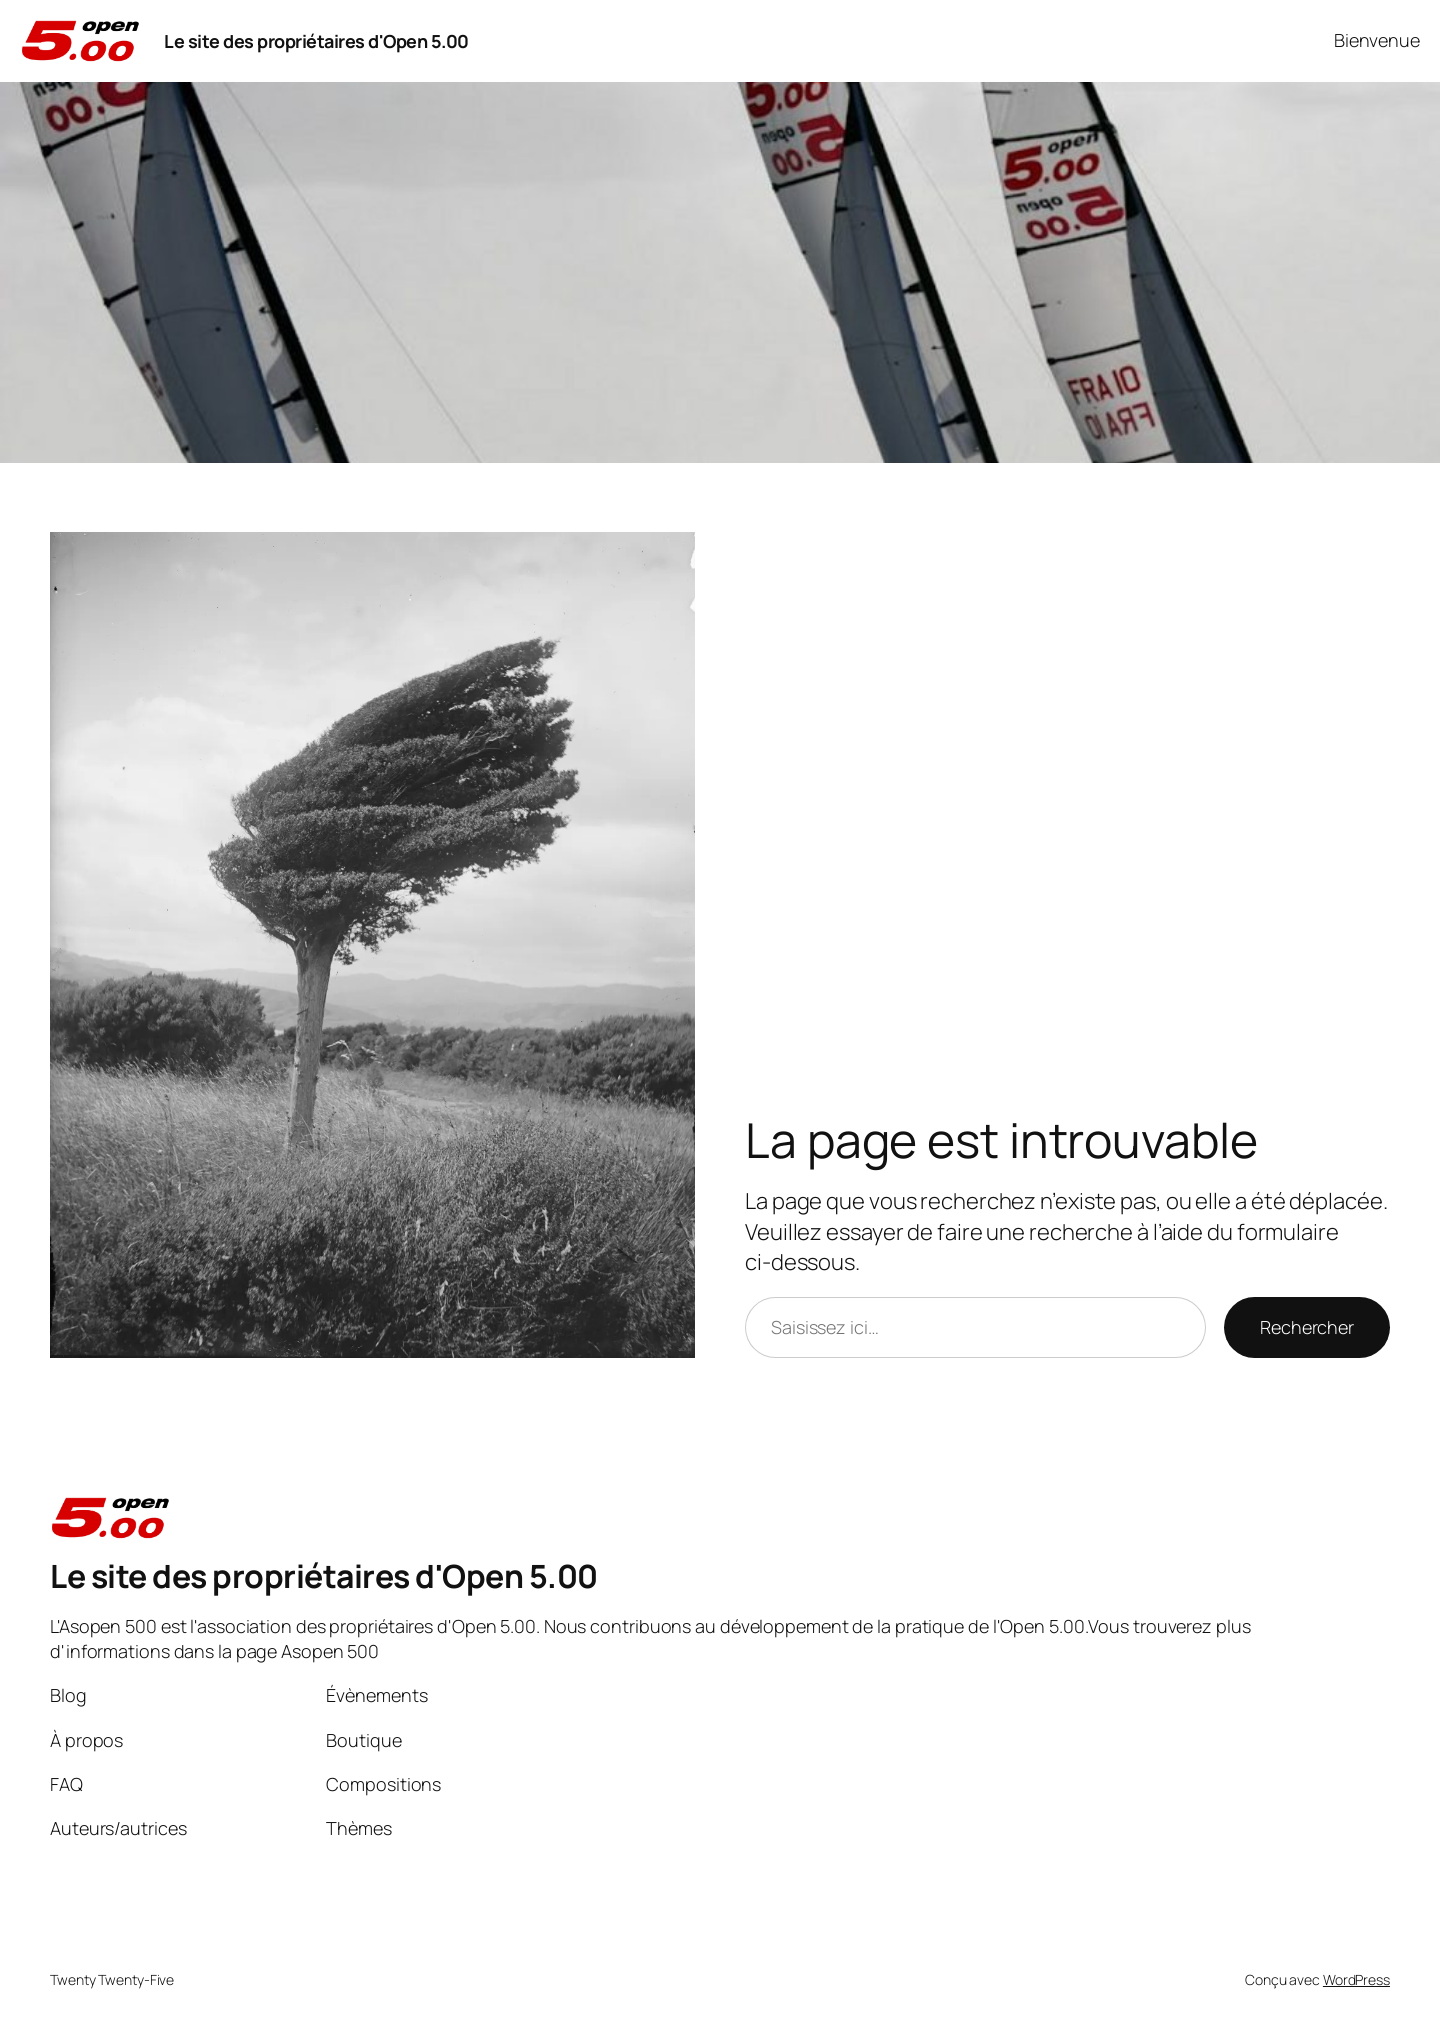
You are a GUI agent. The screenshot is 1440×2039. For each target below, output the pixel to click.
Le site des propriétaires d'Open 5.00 (316, 41)
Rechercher (1307, 1327)
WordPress (1356, 1979)
